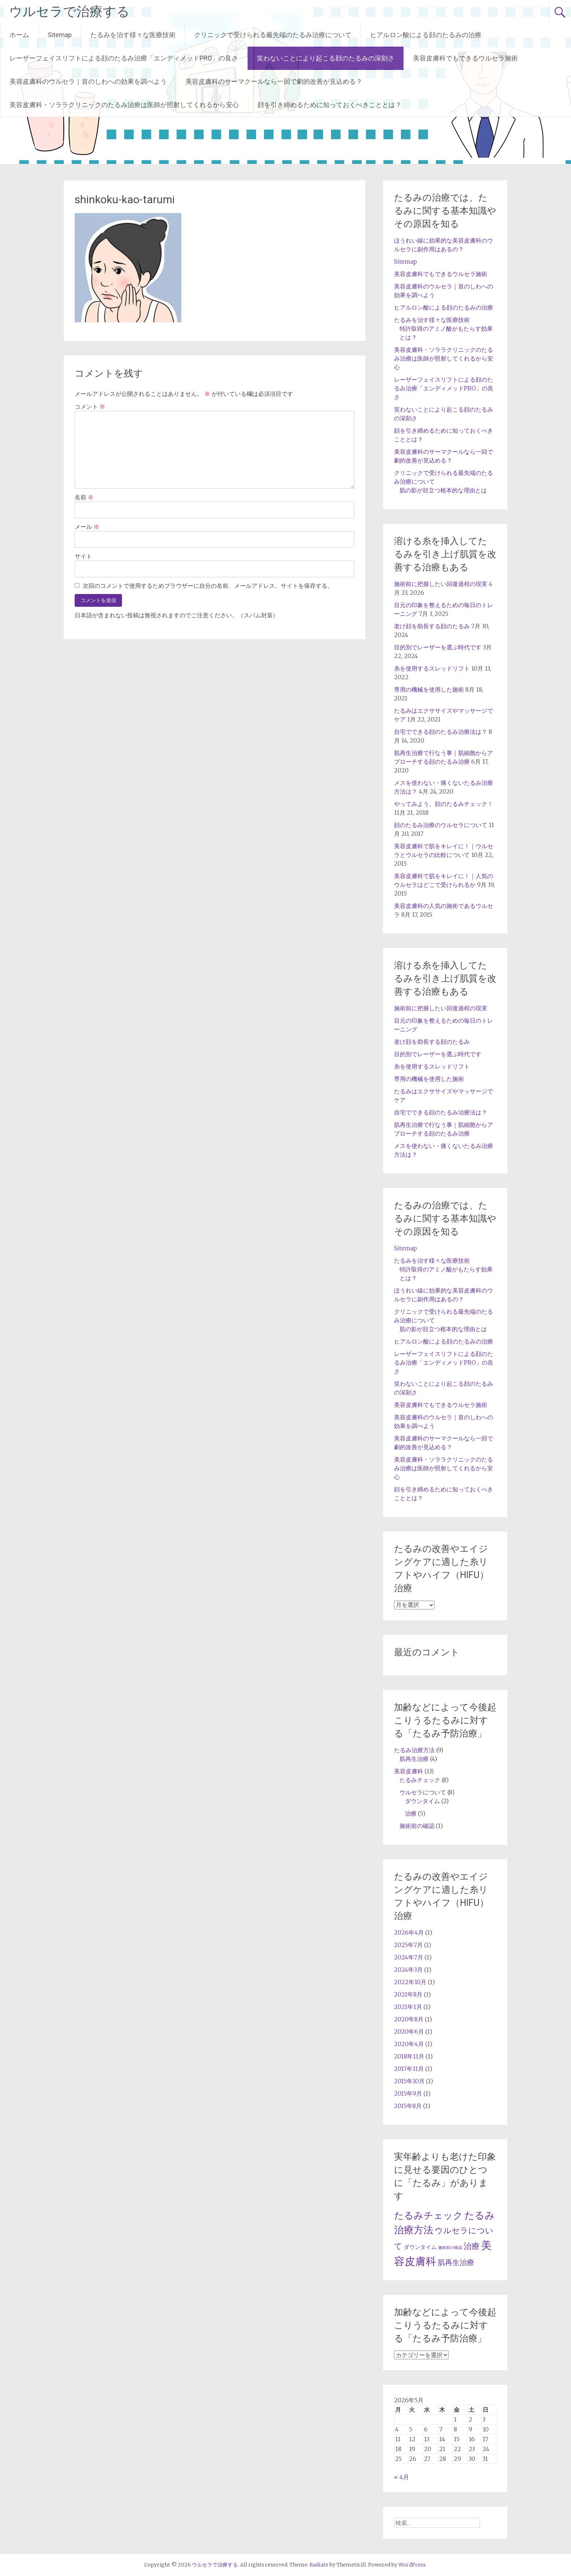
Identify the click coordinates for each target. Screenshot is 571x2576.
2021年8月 (408, 1994)
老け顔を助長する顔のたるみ (432, 626)
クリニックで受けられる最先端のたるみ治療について (272, 35)
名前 (84, 497)
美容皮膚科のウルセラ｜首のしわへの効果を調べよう (88, 81)
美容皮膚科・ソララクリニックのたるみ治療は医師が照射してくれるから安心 (124, 105)
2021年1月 (408, 2006)
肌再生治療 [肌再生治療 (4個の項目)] (456, 2262)
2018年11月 (409, 2056)
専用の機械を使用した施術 (429, 689)
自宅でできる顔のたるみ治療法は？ (440, 731)
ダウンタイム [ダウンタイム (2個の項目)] (420, 2246)
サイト (83, 556)
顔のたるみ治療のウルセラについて (440, 825)
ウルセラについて (422, 1792)
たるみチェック (419, 1779)
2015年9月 (408, 2093)
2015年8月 (408, 2105)
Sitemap (60, 35)
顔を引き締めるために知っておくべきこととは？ (329, 105)
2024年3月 (408, 1969)
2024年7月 (408, 1957)
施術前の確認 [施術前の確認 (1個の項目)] (450, 2247)
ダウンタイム (422, 1801)
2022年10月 (410, 1982)
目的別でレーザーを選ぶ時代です (437, 647)
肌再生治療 (414, 1758)
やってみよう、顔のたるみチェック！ (443, 803)
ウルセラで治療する (69, 11)
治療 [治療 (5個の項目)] (472, 2246)
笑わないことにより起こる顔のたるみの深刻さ (325, 58)
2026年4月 (409, 1932)
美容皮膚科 (408, 1771)
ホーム (19, 35)
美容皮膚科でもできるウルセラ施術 (465, 58)
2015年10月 (409, 2081)
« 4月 (401, 2477)
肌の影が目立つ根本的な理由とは (443, 490)
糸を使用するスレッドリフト (432, 668)
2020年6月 (409, 2031)
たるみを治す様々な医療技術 (133, 35)
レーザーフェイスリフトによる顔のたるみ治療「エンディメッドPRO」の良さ (123, 58)
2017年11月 (409, 2068)
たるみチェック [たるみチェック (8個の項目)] (428, 2215)
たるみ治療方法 (414, 1750)
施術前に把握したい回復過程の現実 (440, 583)
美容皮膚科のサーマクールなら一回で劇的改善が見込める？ (273, 81)
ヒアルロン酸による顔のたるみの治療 (425, 35)
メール (87, 526)
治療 (411, 1813)
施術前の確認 (416, 1825)
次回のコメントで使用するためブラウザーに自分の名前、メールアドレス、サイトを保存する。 (208, 585)
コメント (90, 406)
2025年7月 (408, 1944)
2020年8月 (409, 2019)
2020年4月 (409, 2044)
